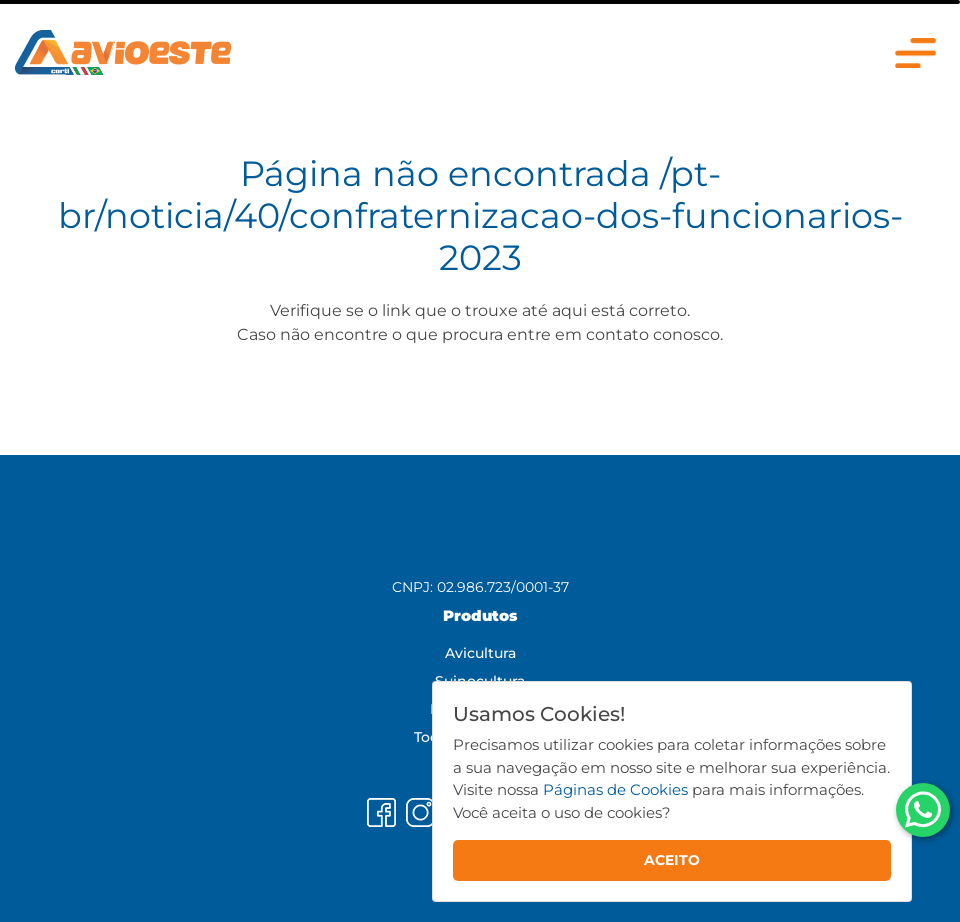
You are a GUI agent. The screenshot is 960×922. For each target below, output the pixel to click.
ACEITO (672, 860)
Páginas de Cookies (615, 789)
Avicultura (480, 653)
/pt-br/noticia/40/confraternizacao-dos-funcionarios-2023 (480, 215)
